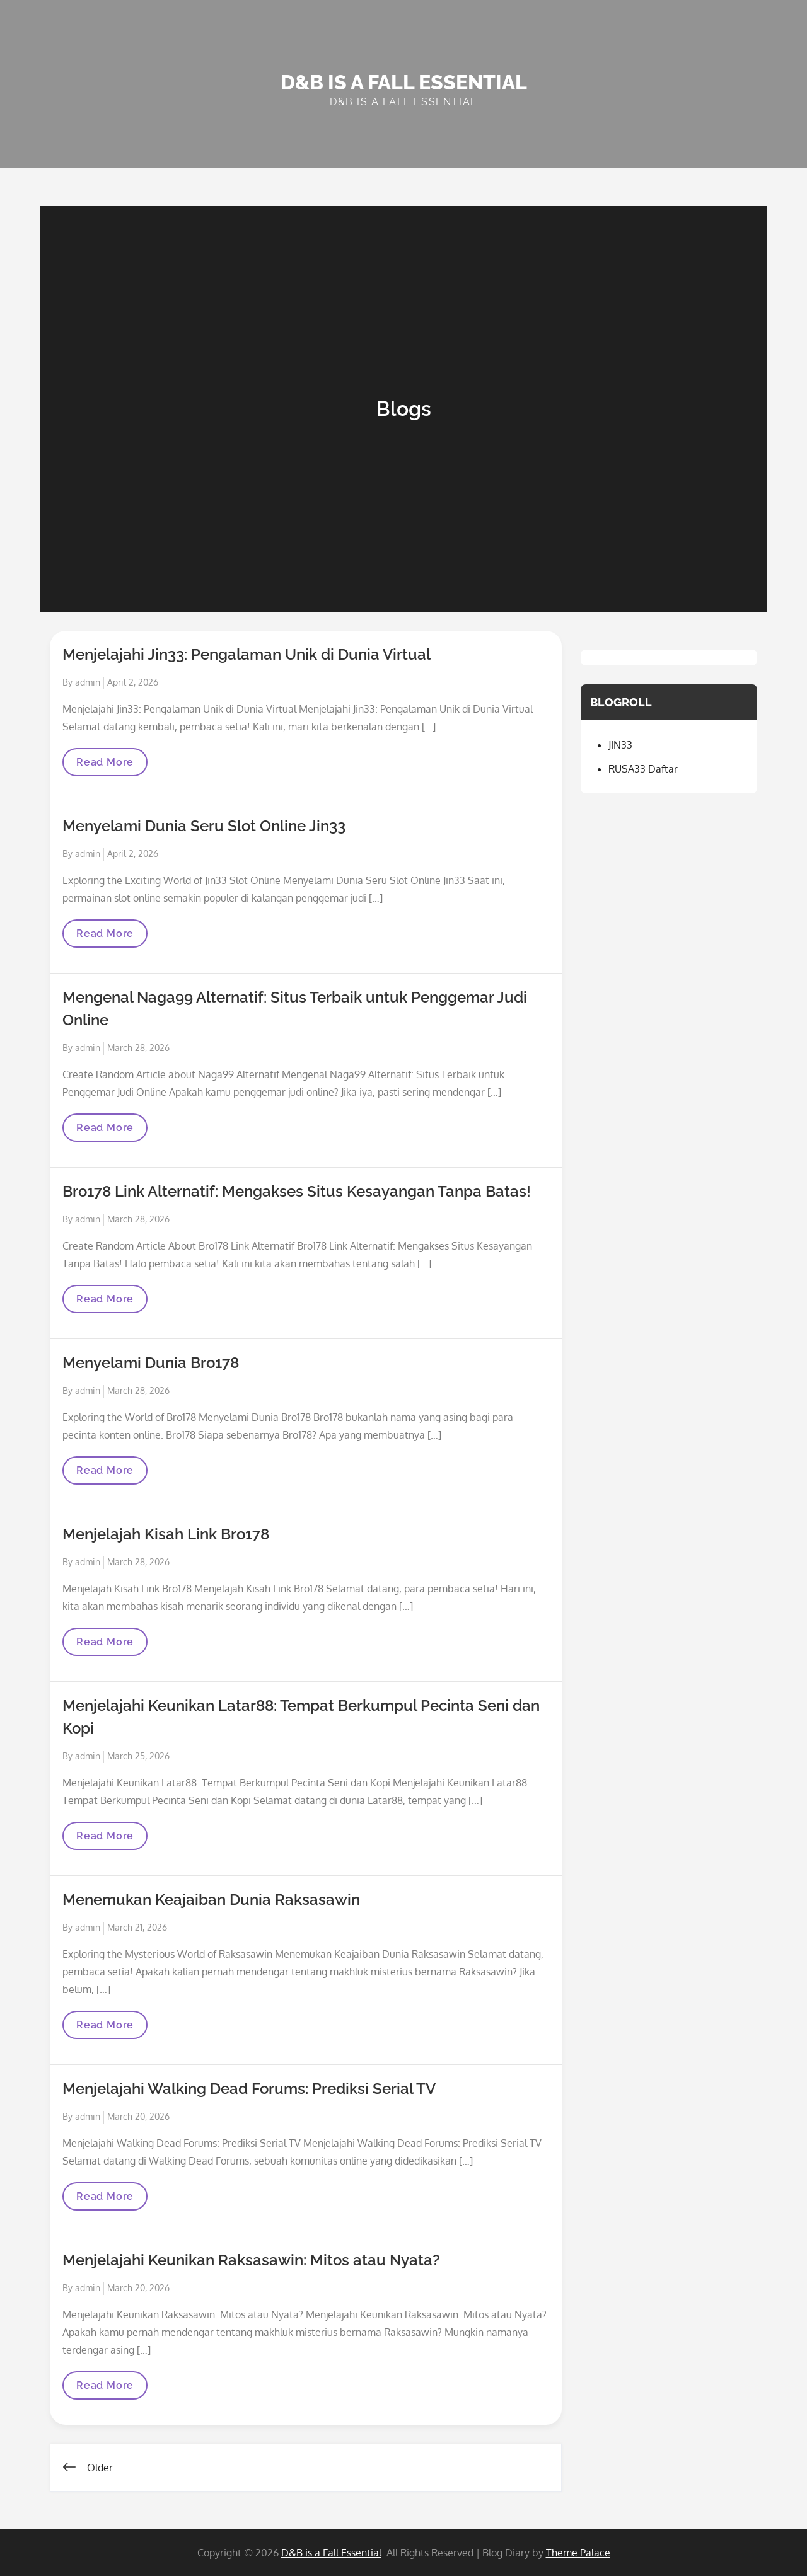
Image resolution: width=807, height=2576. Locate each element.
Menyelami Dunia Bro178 (150, 1363)
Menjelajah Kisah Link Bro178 (165, 1534)
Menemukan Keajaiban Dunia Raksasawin (211, 1899)
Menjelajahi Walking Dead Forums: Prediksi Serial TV (249, 2088)
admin (87, 682)
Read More (109, 766)
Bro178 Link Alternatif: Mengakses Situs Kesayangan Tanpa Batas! (296, 1191)
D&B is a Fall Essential (404, 82)
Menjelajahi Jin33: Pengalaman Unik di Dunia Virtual (246, 654)
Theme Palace (578, 2552)
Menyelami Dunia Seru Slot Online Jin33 (203, 826)
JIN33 (620, 745)
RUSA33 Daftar (643, 768)
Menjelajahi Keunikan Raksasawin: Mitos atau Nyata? (251, 2260)
